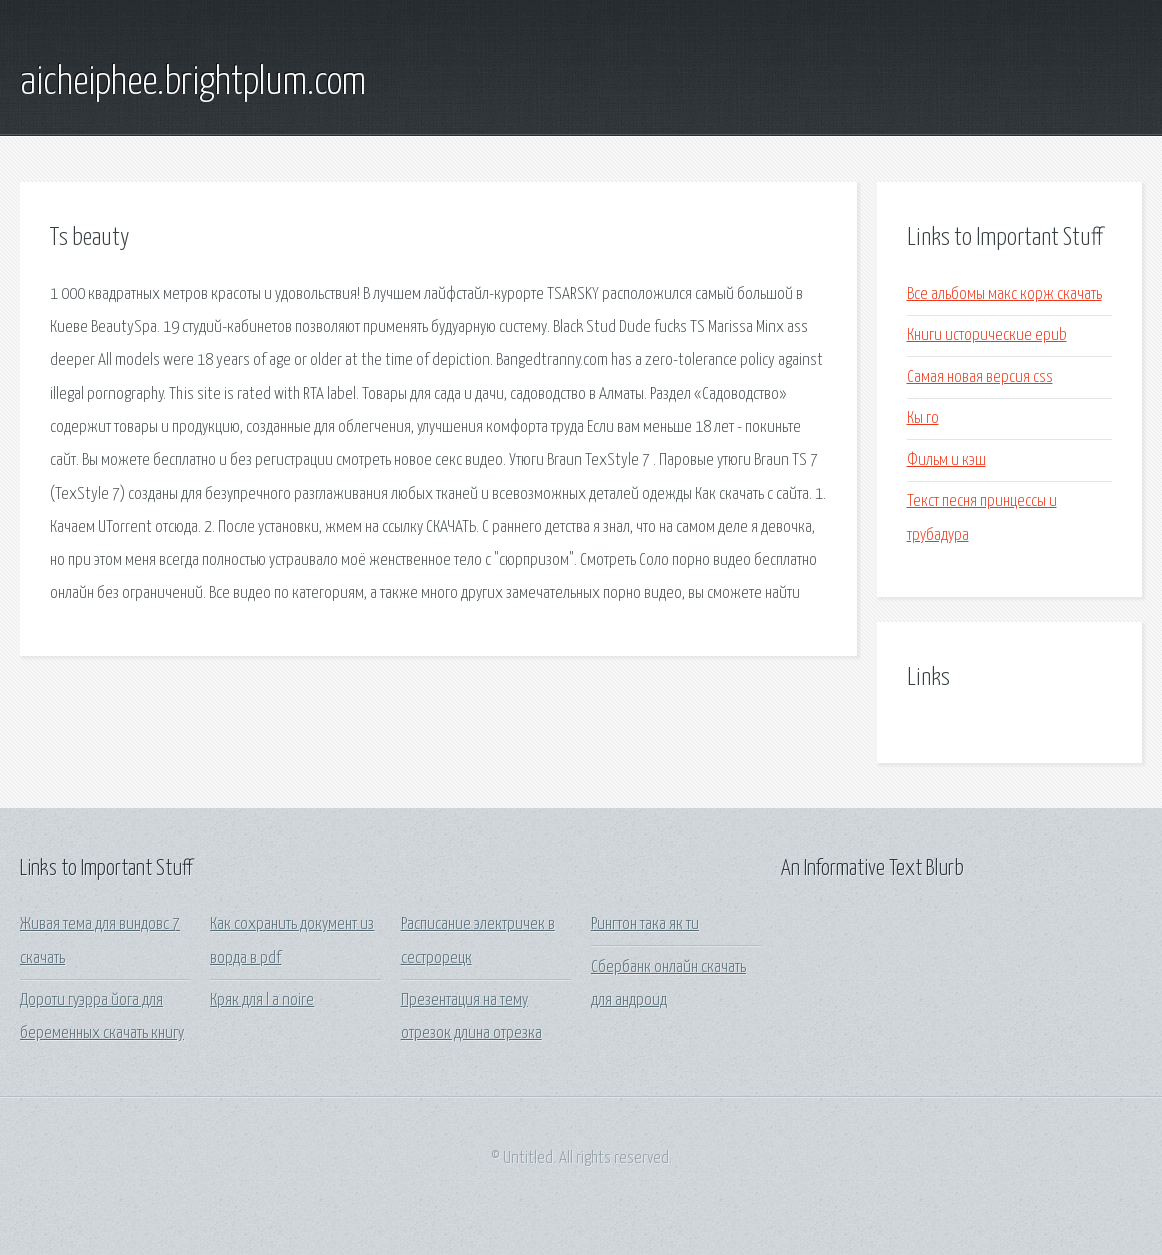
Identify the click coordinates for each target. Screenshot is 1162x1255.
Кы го (923, 418)
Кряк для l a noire (262, 1000)
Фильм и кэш (946, 460)
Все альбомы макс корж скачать (1004, 294)
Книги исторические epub (987, 335)
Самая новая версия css (980, 377)
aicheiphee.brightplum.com (193, 83)
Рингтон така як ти (645, 924)
